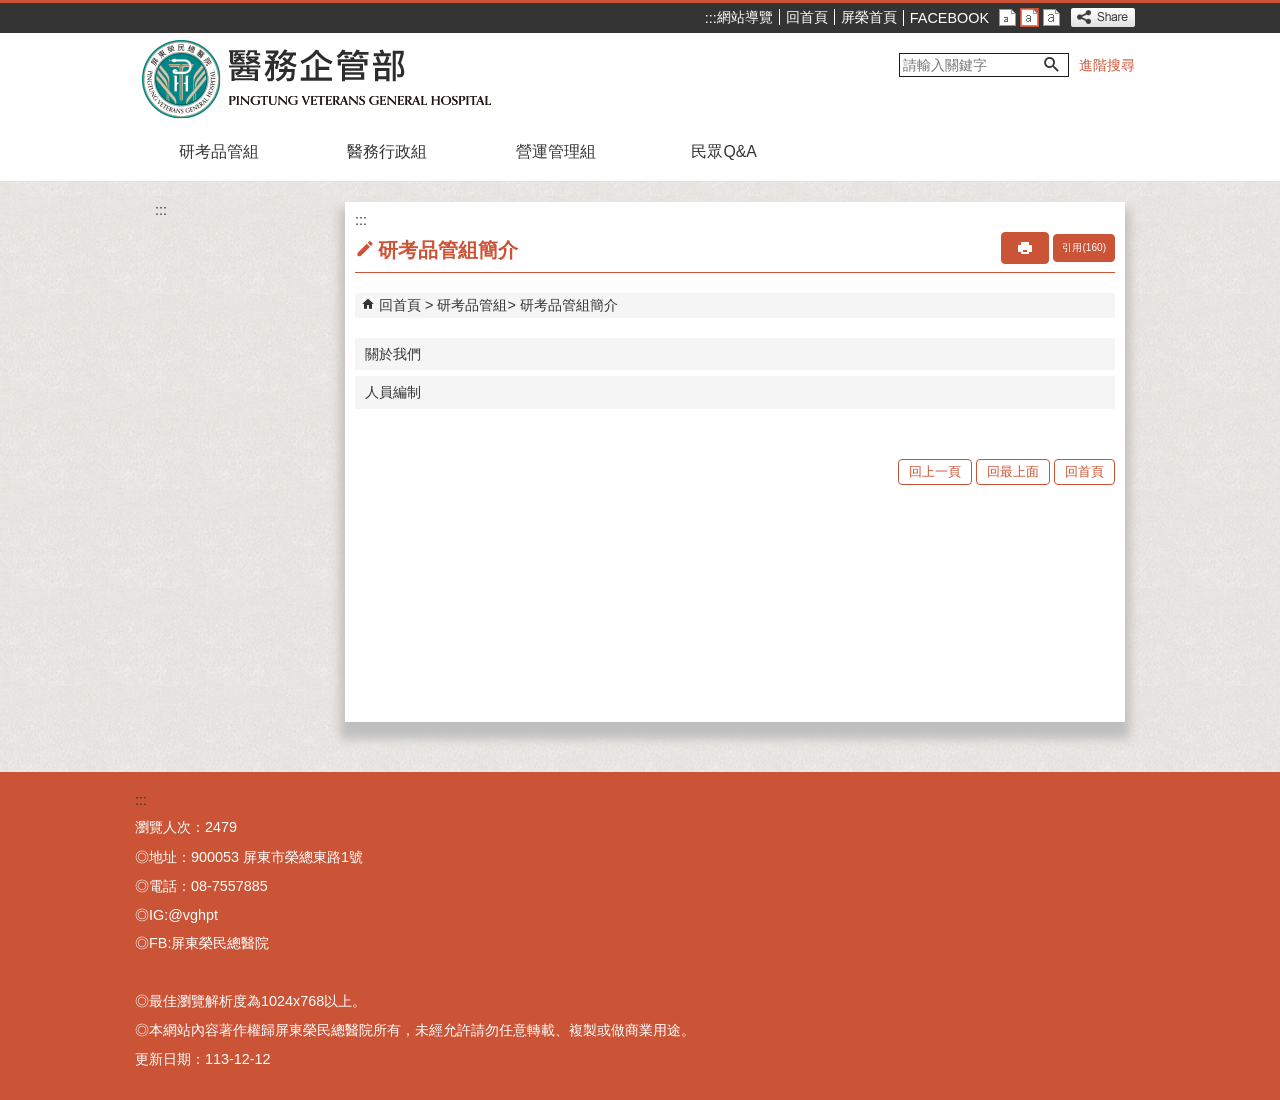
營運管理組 (556, 151)
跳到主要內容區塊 (10, 10)
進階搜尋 (1107, 65)
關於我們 (393, 354)
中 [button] (1029, 17)
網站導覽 (745, 17)
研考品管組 (219, 151)
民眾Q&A (723, 151)
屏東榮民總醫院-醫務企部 (318, 78)
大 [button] (1051, 17)
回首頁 (807, 17)
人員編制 (393, 392)
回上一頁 (935, 471)
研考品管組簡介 (569, 305)
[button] (1052, 65)
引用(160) (1084, 247)
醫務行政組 (387, 151)
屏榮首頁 (869, 17)
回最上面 (1013, 471)
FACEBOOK (949, 18)
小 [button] (1007, 17)
